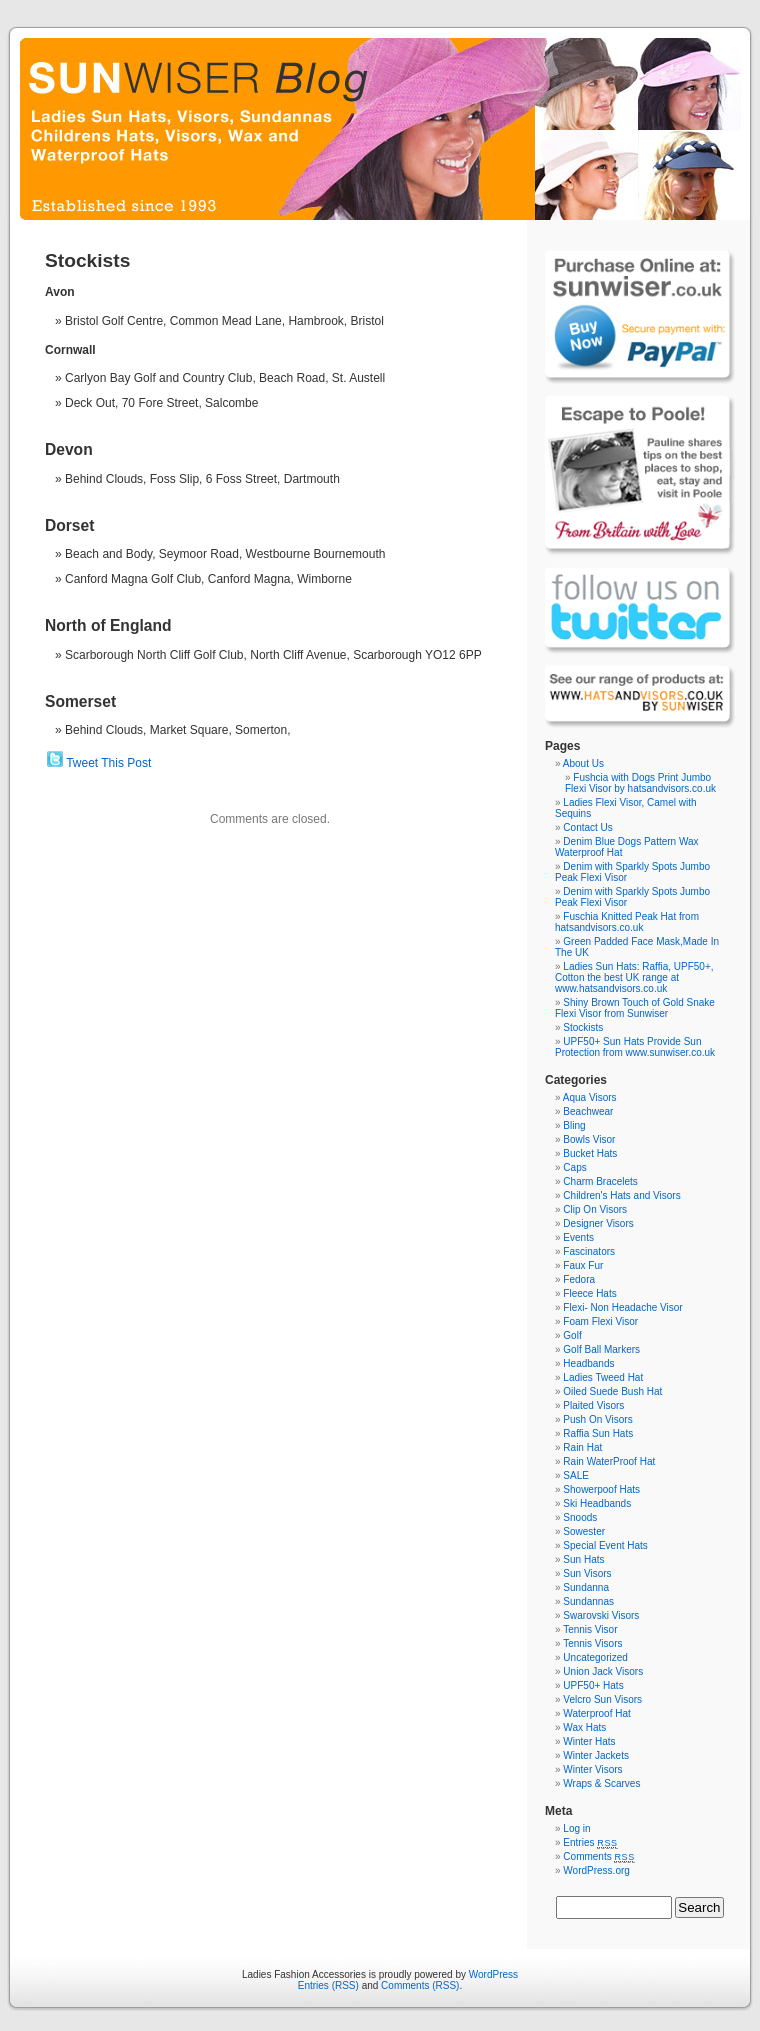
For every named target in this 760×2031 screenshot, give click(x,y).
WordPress (493, 1974)
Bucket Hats (590, 1153)
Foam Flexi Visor (600, 1321)
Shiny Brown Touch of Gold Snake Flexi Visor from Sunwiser (635, 1008)
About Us (583, 763)
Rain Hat (582, 1447)
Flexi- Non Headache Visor (622, 1307)
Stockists (583, 1027)
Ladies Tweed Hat (603, 1377)
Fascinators (589, 1251)
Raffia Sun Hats (598, 1433)
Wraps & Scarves (601, 1783)
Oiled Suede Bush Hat (612, 1391)
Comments (599, 1856)
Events (578, 1237)
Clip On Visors (595, 1209)
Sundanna (586, 1587)
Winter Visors (592, 1769)
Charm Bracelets (600, 1181)
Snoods (580, 1517)
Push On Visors (597, 1419)
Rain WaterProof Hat (609, 1461)
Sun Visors (587, 1573)
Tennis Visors (592, 1643)
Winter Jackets (596, 1755)
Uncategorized (595, 1657)
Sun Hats (583, 1559)
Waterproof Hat (596, 1713)
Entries (590, 1842)
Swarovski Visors (601, 1615)
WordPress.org (596, 1870)
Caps (574, 1167)
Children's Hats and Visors (621, 1195)
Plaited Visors (593, 1405)
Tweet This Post (108, 763)
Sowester (584, 1531)
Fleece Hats (589, 1293)
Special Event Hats (605, 1545)
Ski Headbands (597, 1503)
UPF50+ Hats (593, 1685)
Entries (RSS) (328, 1985)
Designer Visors (598, 1223)
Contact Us (587, 827)
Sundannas (588, 1601)
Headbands (588, 1363)
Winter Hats (589, 1741)
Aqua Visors (590, 1097)
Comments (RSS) (420, 1985)
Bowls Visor (589, 1139)
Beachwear (588, 1111)
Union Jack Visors (603, 1671)
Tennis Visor (590, 1629)
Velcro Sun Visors (602, 1699)
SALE (576, 1475)
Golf (572, 1335)
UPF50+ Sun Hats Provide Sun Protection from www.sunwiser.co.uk (635, 1047)
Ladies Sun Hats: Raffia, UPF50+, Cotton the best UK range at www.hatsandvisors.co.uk (634, 977)
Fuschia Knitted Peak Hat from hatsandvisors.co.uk (627, 922)
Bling (574, 1125)
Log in (576, 1828)
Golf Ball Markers (601, 1349)
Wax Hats (584, 1727)
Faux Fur (583, 1265)
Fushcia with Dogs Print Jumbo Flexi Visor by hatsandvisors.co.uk (640, 783)
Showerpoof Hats (601, 1489)
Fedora (579, 1279)
